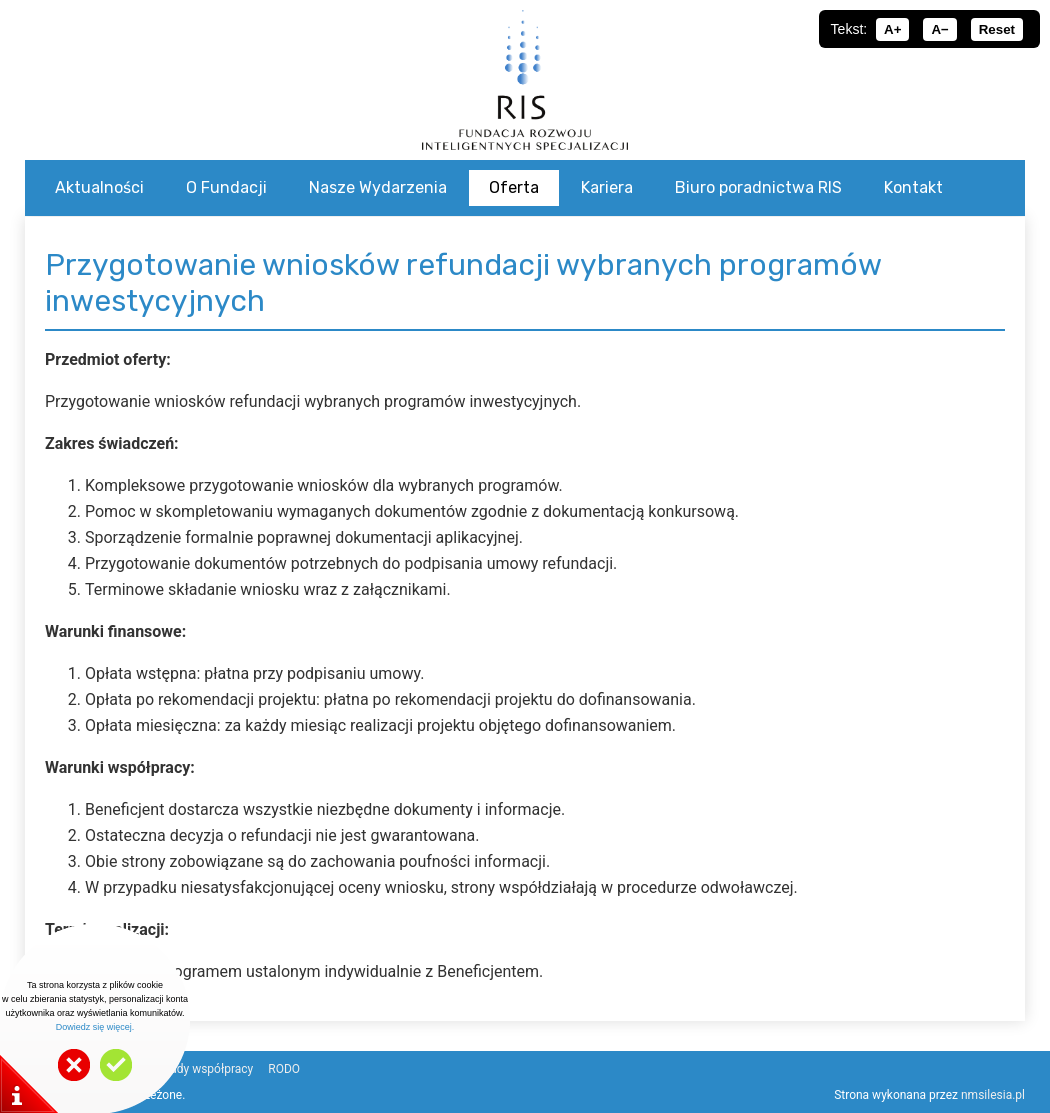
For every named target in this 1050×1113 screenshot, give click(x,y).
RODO (284, 1069)
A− (939, 29)
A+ (892, 29)
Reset (997, 29)
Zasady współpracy (201, 1069)
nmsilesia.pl (993, 1095)
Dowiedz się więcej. (95, 1027)
